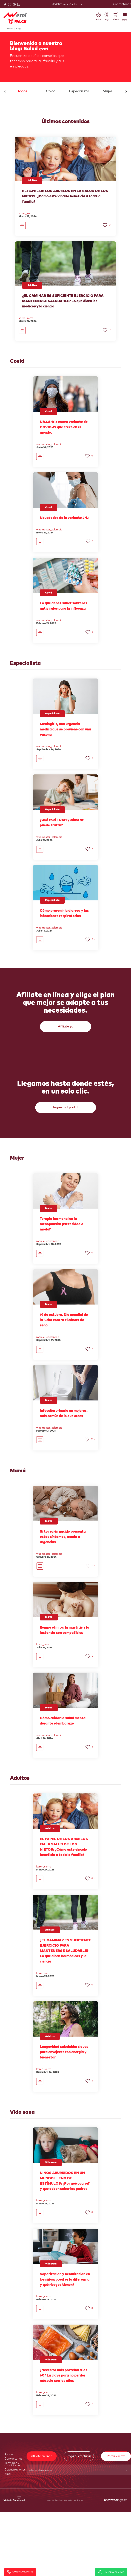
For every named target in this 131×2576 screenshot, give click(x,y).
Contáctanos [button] (13, 2458)
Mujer (48, 1208)
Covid (48, 411)
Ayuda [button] (8, 2454)
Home (11, 29)
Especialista (52, 713)
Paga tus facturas (79, 2456)
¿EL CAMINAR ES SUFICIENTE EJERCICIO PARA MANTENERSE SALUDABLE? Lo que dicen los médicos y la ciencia (63, 301)
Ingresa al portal (65, 1107)
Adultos (32, 180)
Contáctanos (122, 4)
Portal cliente (116, 2456)
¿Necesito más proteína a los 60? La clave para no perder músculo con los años (63, 2375)
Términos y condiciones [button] (12, 2464)
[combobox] (79, 2471)
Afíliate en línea (41, 2456)
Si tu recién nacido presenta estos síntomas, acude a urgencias (63, 1537)
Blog (18, 29)
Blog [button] (7, 2473)
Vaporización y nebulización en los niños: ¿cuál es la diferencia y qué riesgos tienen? (65, 2279)
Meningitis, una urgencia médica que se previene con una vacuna (65, 729)
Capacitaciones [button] (15, 2469)
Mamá (48, 1521)
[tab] (22, 91)
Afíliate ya (65, 1026)
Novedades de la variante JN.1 (64, 518)
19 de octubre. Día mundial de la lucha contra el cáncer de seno (64, 1320)
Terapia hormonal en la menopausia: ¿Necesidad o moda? (61, 1224)
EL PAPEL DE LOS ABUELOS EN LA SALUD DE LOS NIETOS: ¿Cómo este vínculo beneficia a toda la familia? (65, 196)
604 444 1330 (71, 4)
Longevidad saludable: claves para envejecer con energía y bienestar (64, 2052)
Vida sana (50, 2162)
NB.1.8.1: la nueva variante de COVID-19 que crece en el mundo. (64, 427)
